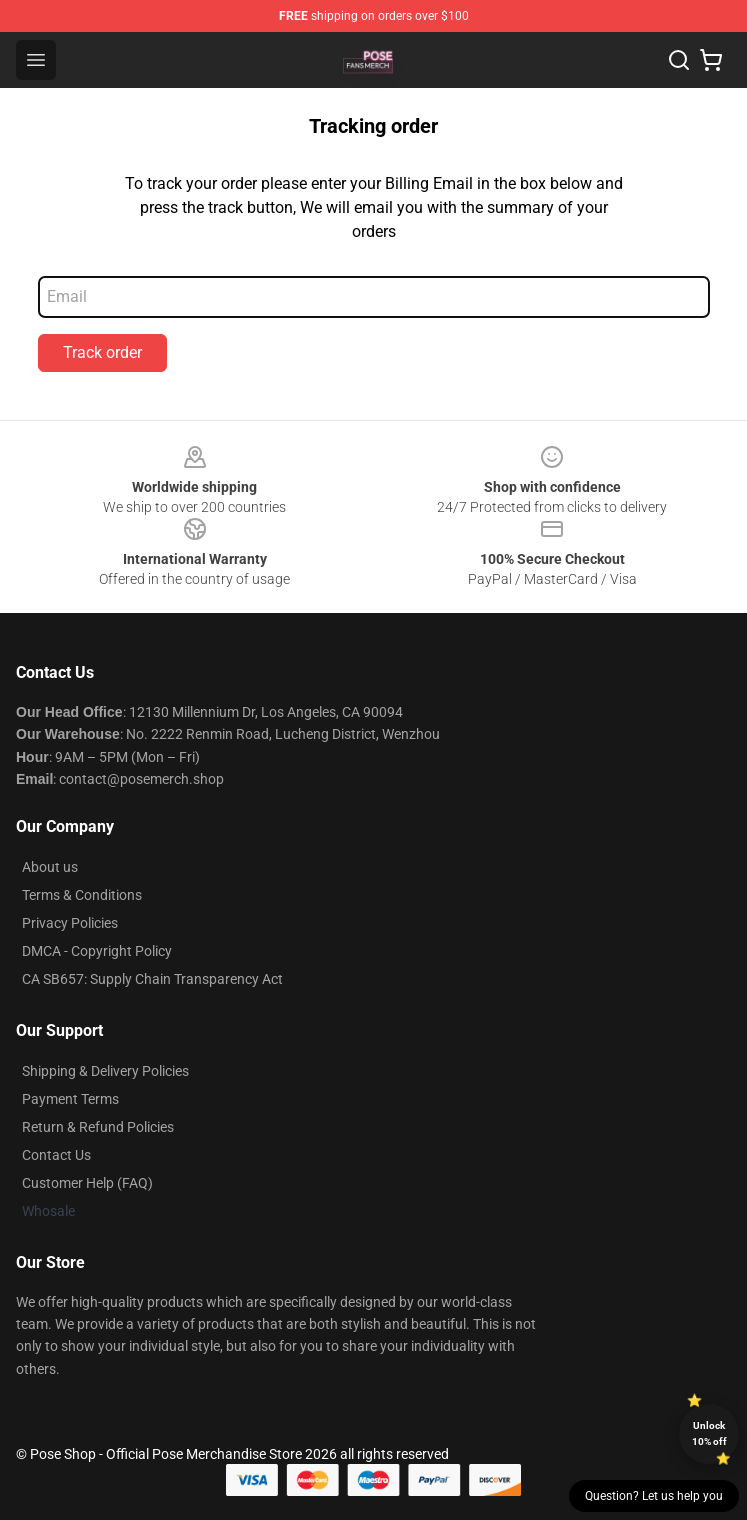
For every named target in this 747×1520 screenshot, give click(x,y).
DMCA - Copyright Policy (97, 951)
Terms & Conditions (82, 895)
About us (50, 867)
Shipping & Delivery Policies (105, 1071)
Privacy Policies (70, 923)
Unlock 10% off (709, 1433)
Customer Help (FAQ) (87, 1183)
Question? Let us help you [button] (654, 1496)
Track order (102, 352)
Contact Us (56, 1155)
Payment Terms (70, 1099)
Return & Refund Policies (98, 1127)
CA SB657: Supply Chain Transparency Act (152, 979)
